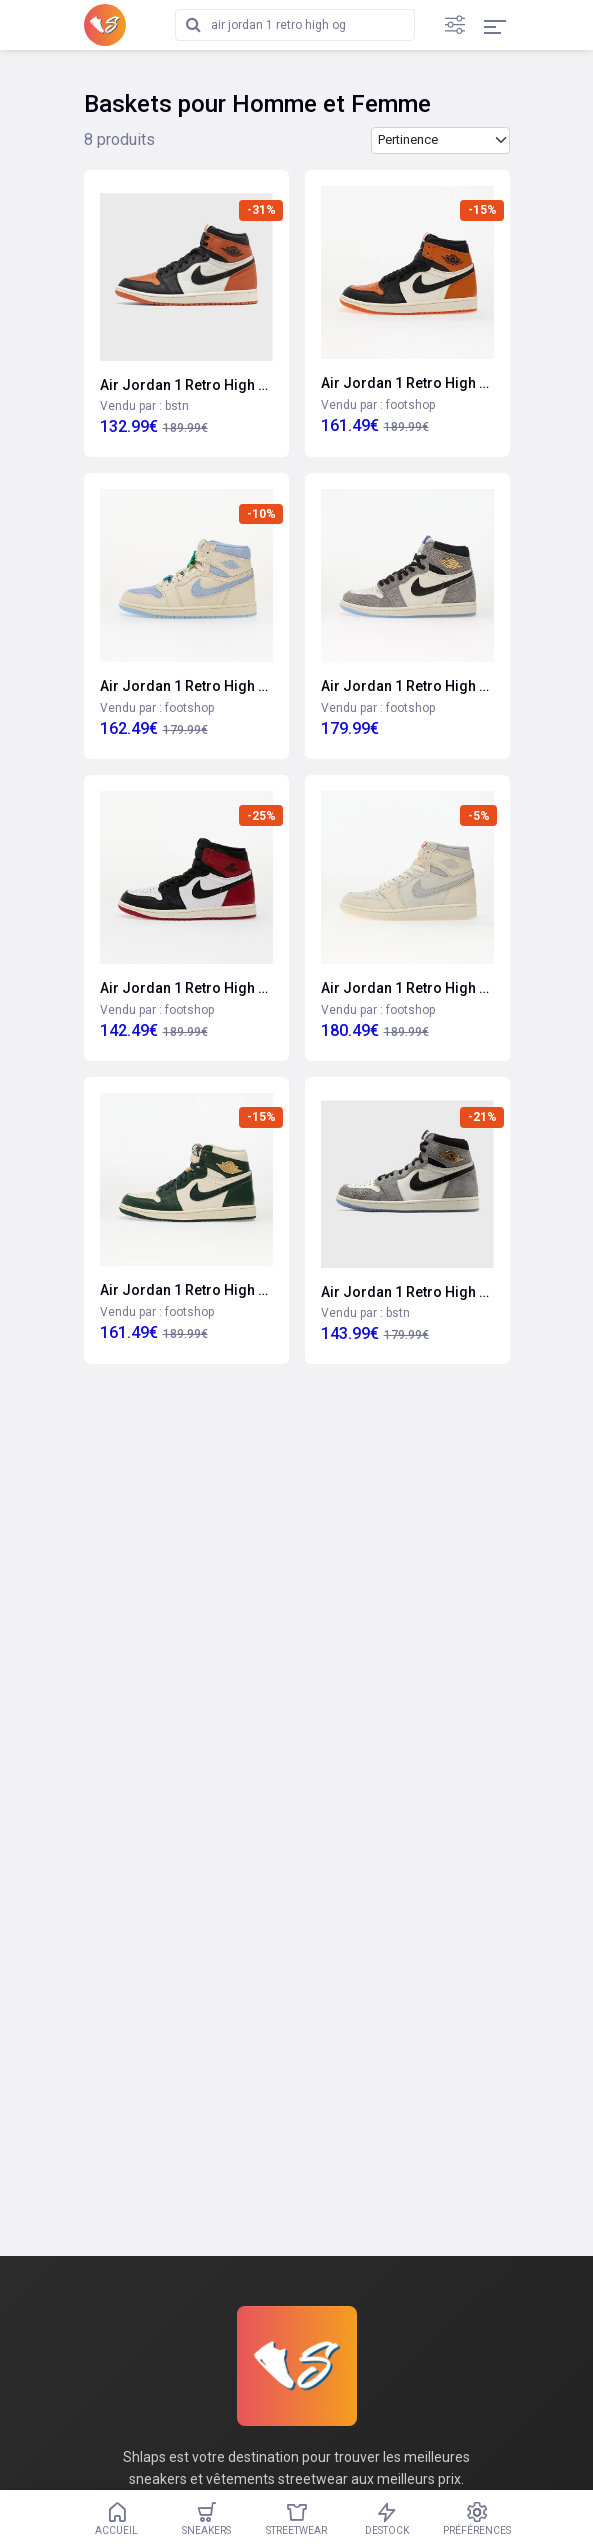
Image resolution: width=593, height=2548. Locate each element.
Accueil (117, 2519)
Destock (387, 2519)
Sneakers (207, 2519)
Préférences (477, 2519)
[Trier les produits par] (440, 140)
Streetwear (297, 2519)
